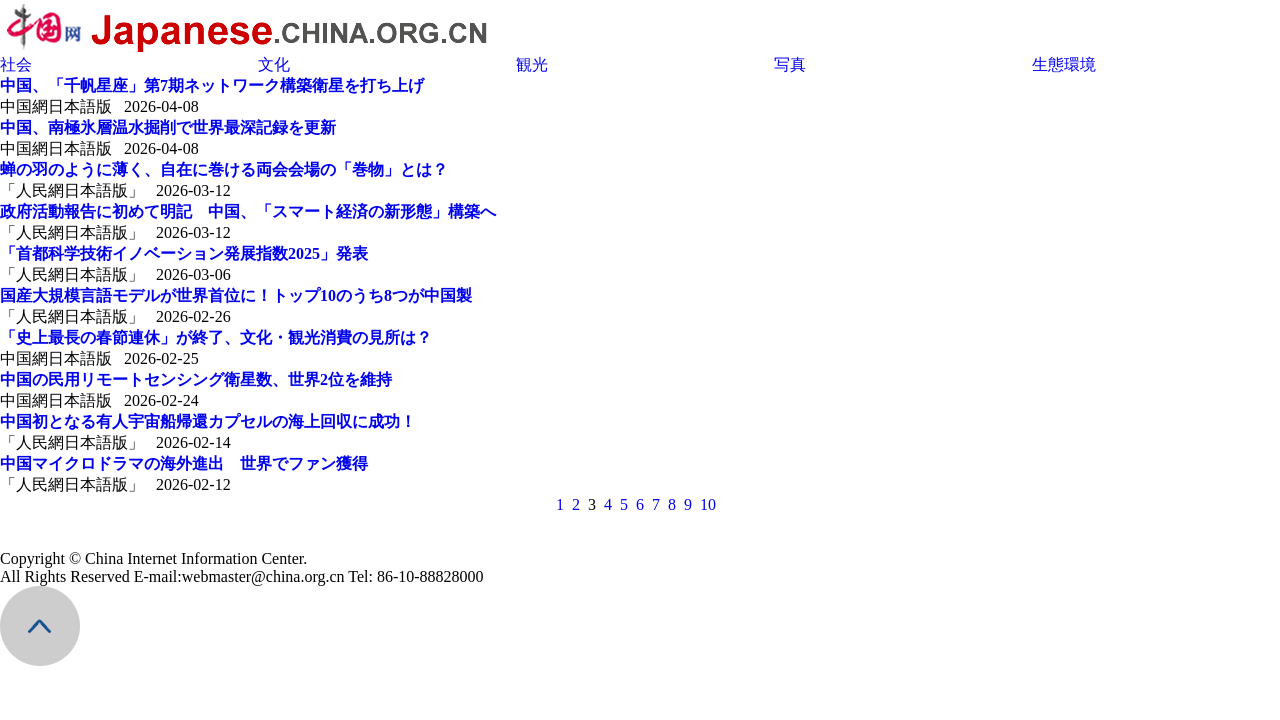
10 (708, 504)
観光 (532, 64)
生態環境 (1064, 64)
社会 (16, 64)
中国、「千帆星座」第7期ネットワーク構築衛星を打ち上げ (212, 85)
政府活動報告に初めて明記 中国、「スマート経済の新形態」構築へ (248, 211)
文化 (274, 64)
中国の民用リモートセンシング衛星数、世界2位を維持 (196, 379)
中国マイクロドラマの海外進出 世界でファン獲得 (184, 463)
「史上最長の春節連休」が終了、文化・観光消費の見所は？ (216, 337)
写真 (790, 64)
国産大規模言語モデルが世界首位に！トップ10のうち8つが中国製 (236, 295)
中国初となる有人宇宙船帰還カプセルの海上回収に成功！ (208, 421)
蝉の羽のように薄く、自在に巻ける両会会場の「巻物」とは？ (224, 169)
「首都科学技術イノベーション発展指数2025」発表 (184, 253)
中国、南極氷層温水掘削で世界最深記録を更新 (168, 127)
